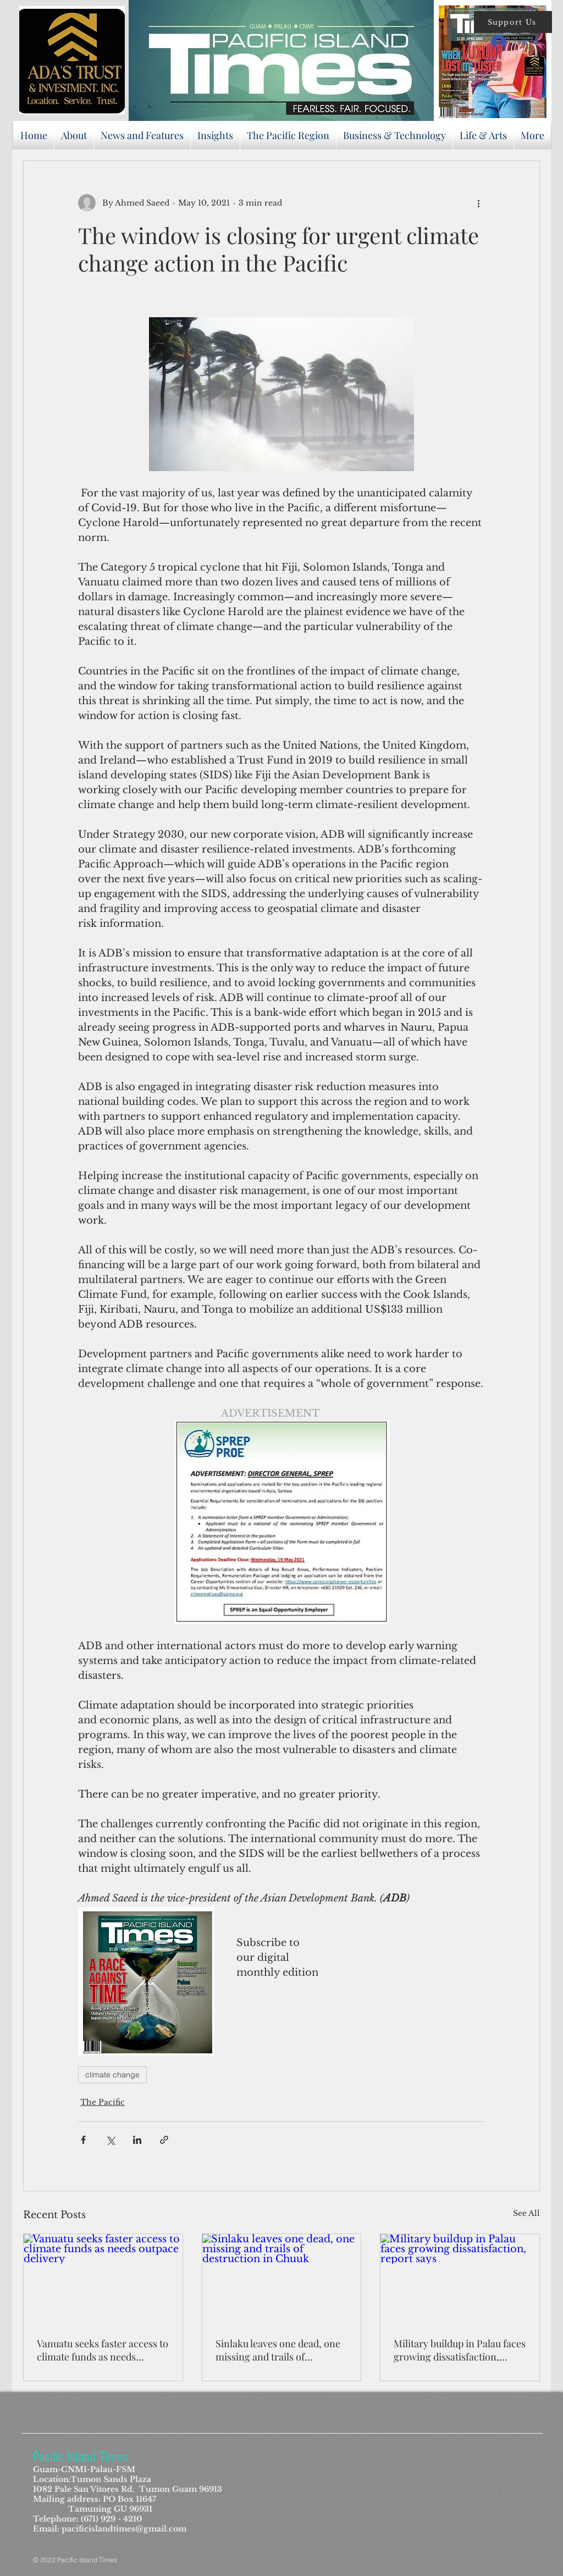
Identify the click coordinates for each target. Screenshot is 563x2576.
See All (526, 2213)
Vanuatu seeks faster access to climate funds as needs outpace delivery (102, 2350)
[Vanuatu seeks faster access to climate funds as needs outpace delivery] (103, 2278)
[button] (513, 22)
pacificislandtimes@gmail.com (124, 2529)
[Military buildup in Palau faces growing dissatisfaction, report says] (459, 2278)
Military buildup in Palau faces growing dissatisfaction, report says (460, 2350)
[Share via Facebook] (83, 2140)
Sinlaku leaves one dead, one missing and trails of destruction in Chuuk (278, 2350)
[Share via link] (164, 2140)
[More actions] (478, 202)
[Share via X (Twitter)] (110, 2140)
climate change (112, 2075)
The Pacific (102, 2102)
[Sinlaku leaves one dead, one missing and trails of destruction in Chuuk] (281, 2278)
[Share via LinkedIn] (137, 2140)
